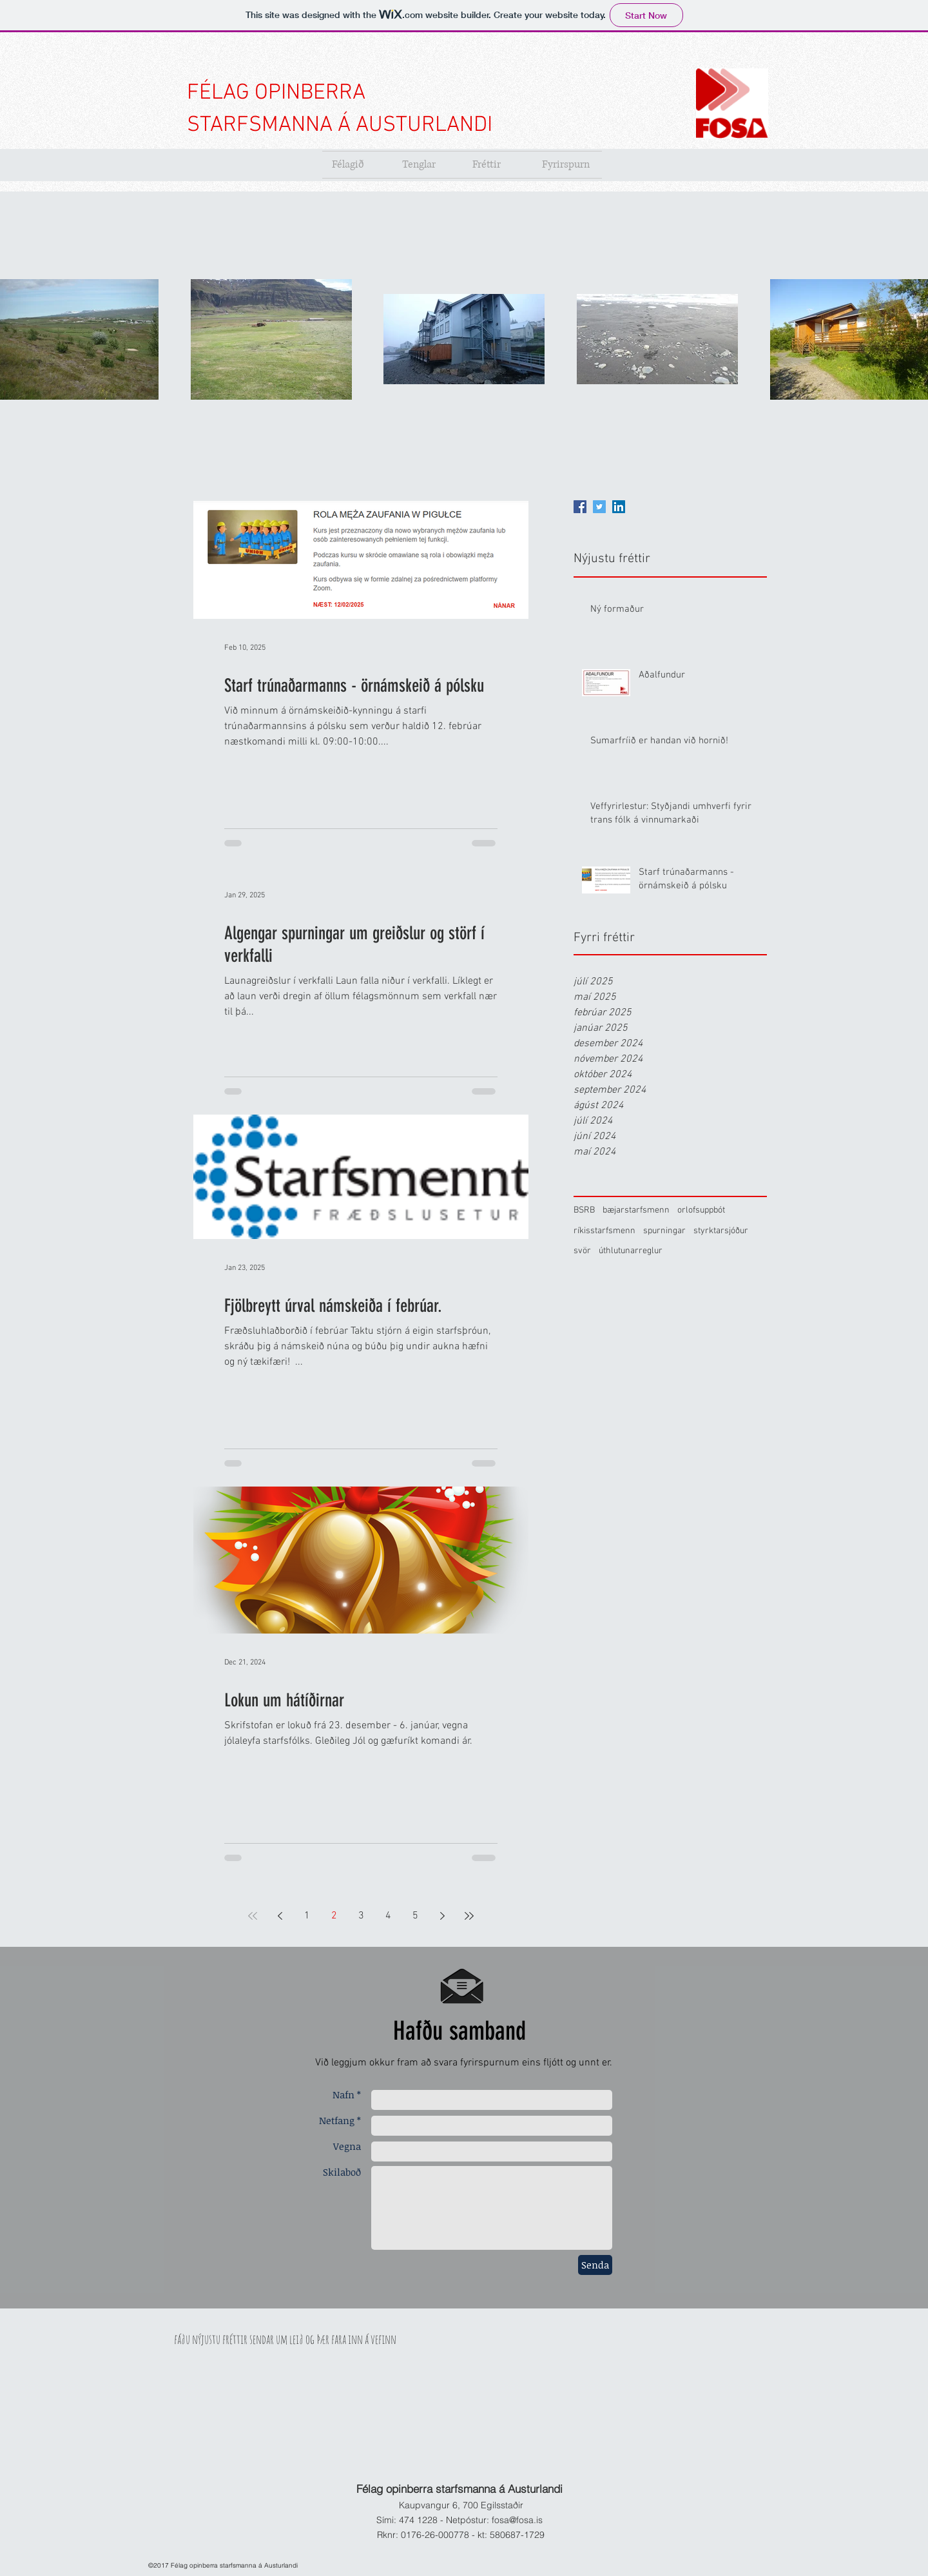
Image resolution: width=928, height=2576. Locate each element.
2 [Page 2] (334, 1915)
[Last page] (469, 1915)
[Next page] (442, 1915)
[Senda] (595, 2265)
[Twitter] (599, 506)
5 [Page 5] (415, 1915)
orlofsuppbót (701, 1210)
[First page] (252, 1915)
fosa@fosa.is (517, 2520)
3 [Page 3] (361, 1915)
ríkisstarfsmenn (604, 1230)
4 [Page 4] (388, 1915)
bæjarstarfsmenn (636, 1210)
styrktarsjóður (720, 1230)
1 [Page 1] (307, 1915)
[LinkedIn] (618, 506)
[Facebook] (580, 506)
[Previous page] (279, 1915)
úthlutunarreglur (630, 1250)
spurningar (664, 1230)
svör (582, 1250)
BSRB (584, 1210)
